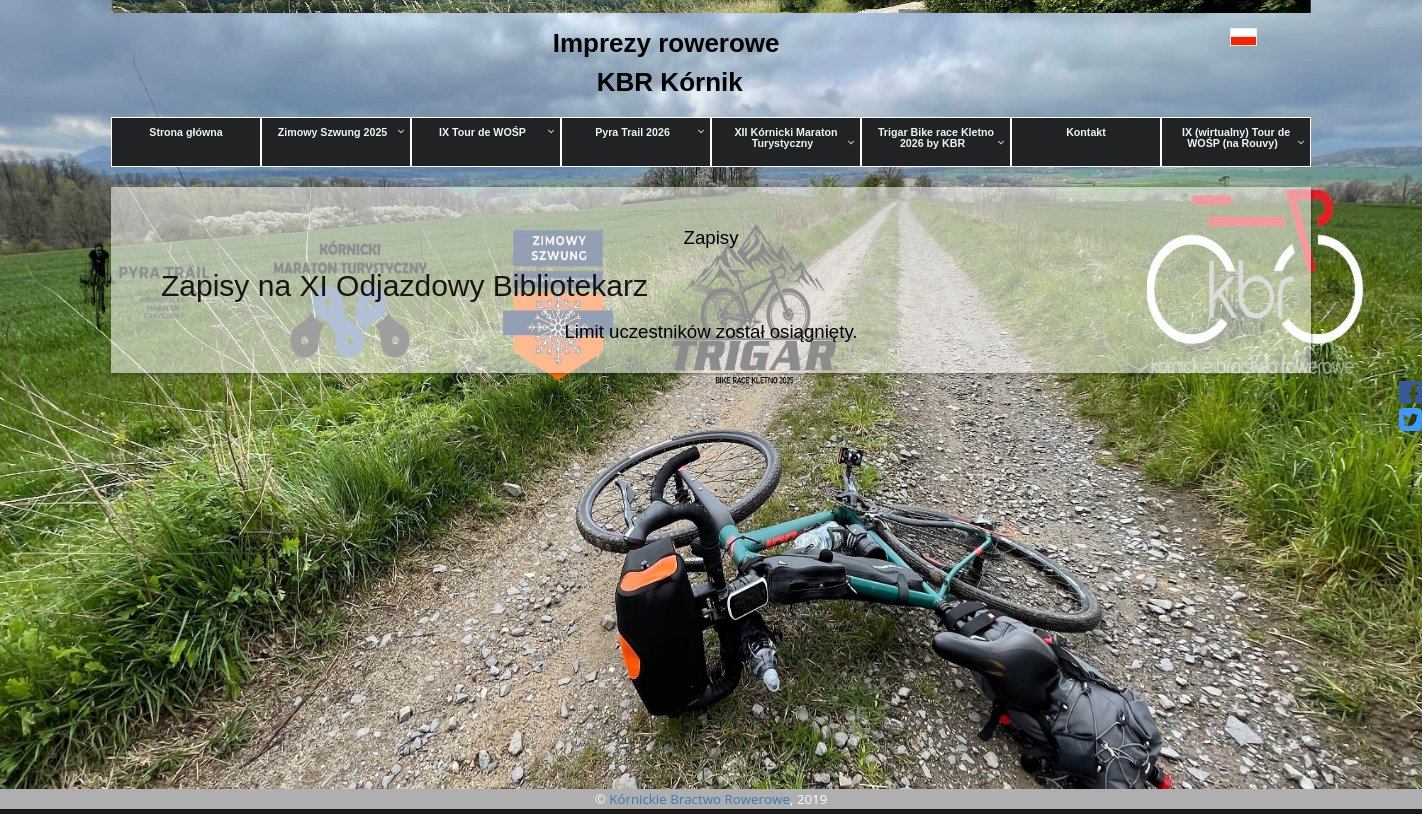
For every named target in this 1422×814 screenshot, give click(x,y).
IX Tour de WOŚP (497, 132)
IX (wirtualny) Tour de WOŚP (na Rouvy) (1243, 137)
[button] (1198, 36)
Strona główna (185, 132)
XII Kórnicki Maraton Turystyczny (794, 137)
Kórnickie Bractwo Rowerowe (699, 799)
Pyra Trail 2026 (650, 132)
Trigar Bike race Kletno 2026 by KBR (941, 137)
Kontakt (1086, 132)
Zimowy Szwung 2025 (341, 132)
